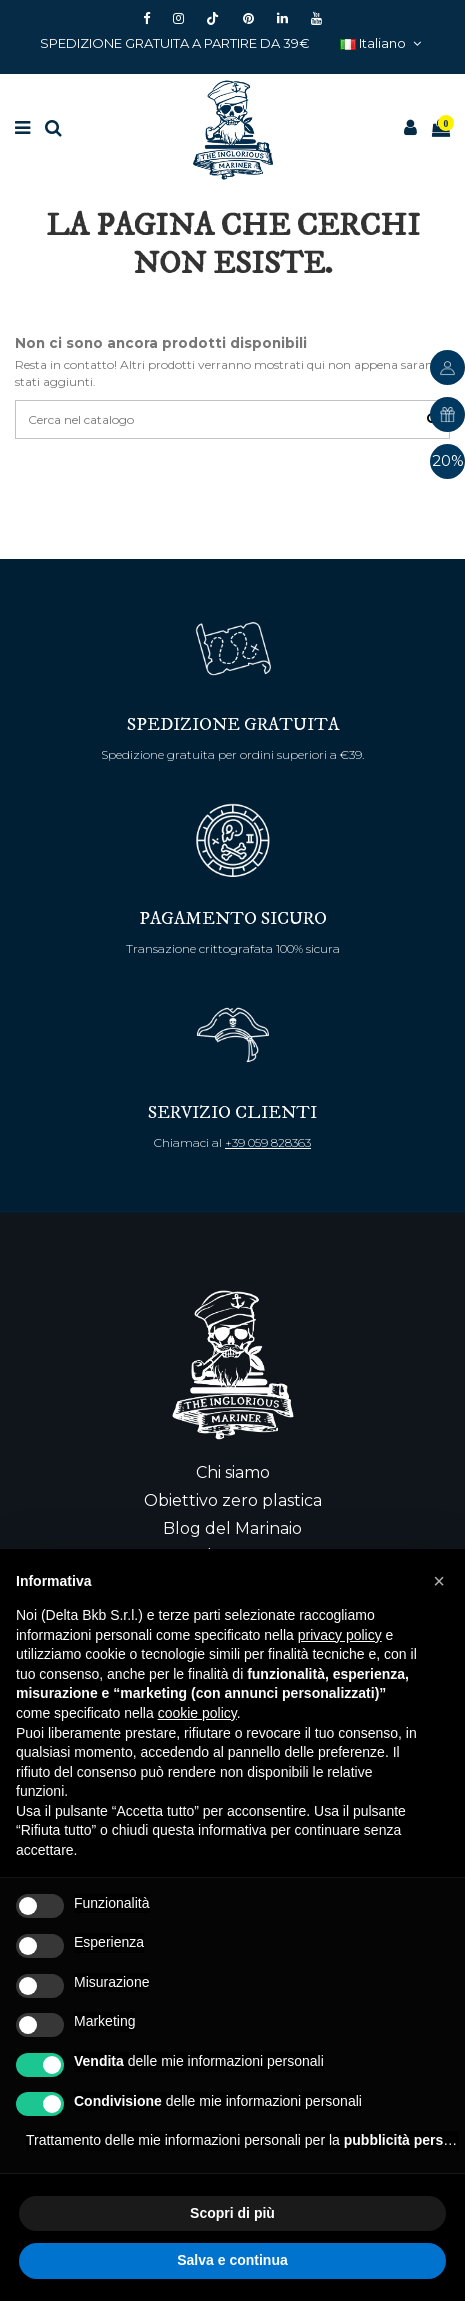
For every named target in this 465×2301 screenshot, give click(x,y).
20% (448, 461)
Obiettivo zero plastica (233, 1500)
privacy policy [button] (340, 1635)
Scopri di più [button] (232, 2213)
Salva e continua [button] (232, 2260)
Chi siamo (233, 1472)
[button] (439, 1581)
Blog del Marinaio (232, 1528)
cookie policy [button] (197, 1713)
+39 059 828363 (268, 1142)
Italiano (383, 43)
